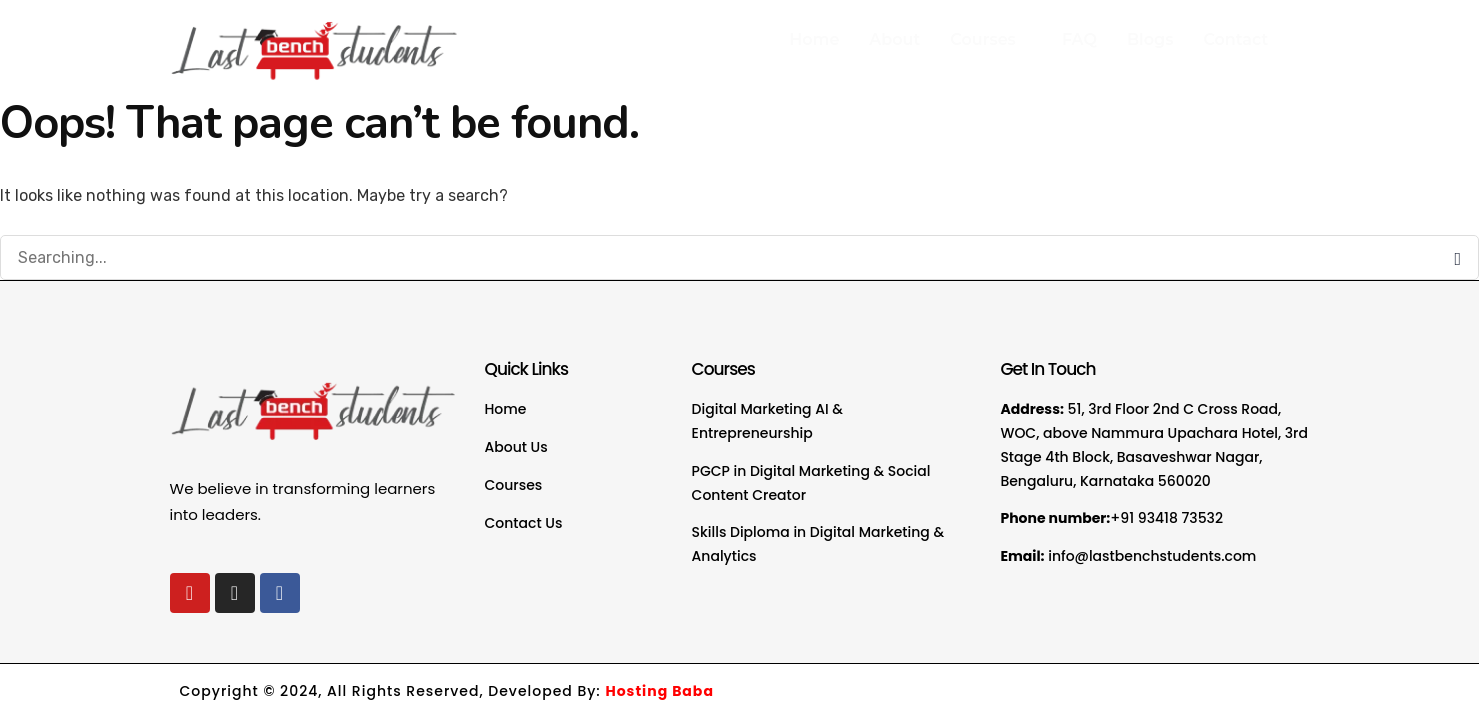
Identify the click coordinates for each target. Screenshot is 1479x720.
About (894, 39)
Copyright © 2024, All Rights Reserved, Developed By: (447, 691)
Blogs (1150, 39)
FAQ (1079, 39)
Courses (988, 39)
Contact (1235, 39)
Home (814, 39)
